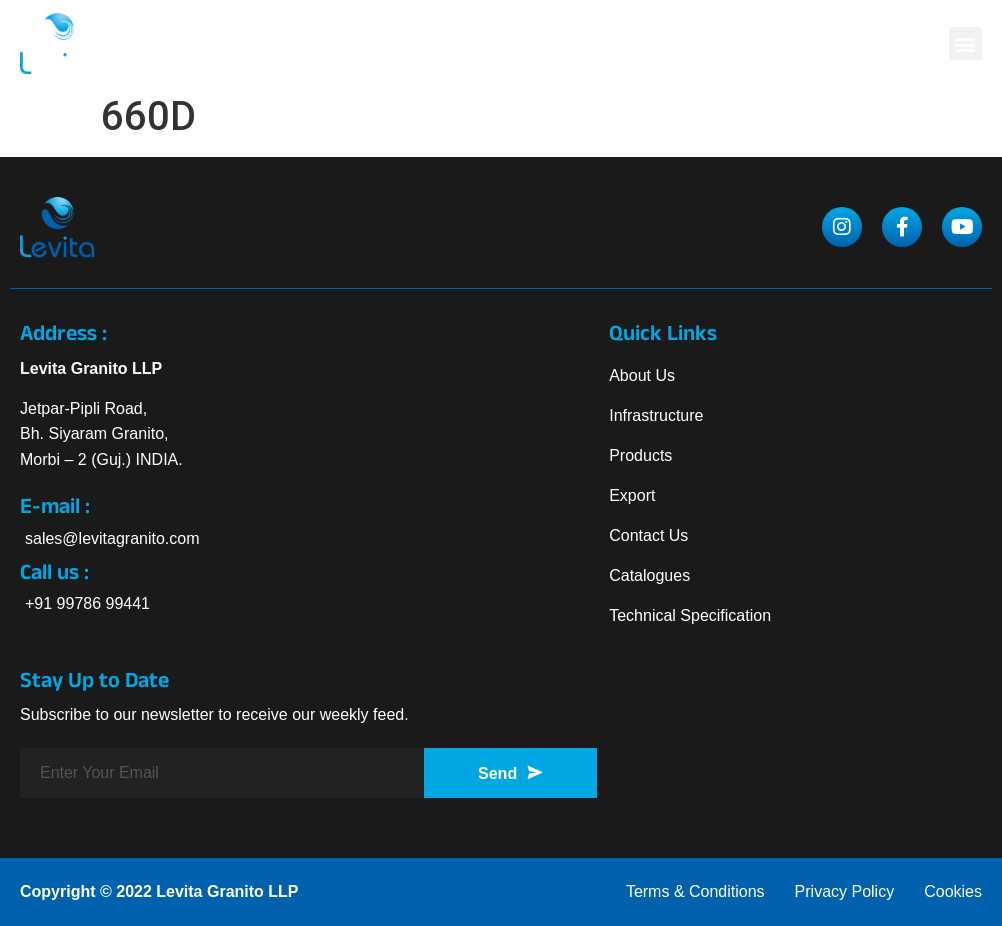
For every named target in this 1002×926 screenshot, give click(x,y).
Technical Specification (690, 615)
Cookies (953, 891)
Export (632, 495)
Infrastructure (656, 415)
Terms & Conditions (695, 891)
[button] (965, 43)
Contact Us (648, 535)
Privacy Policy (845, 891)
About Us (642, 375)
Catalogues (649, 575)
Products (640, 455)
